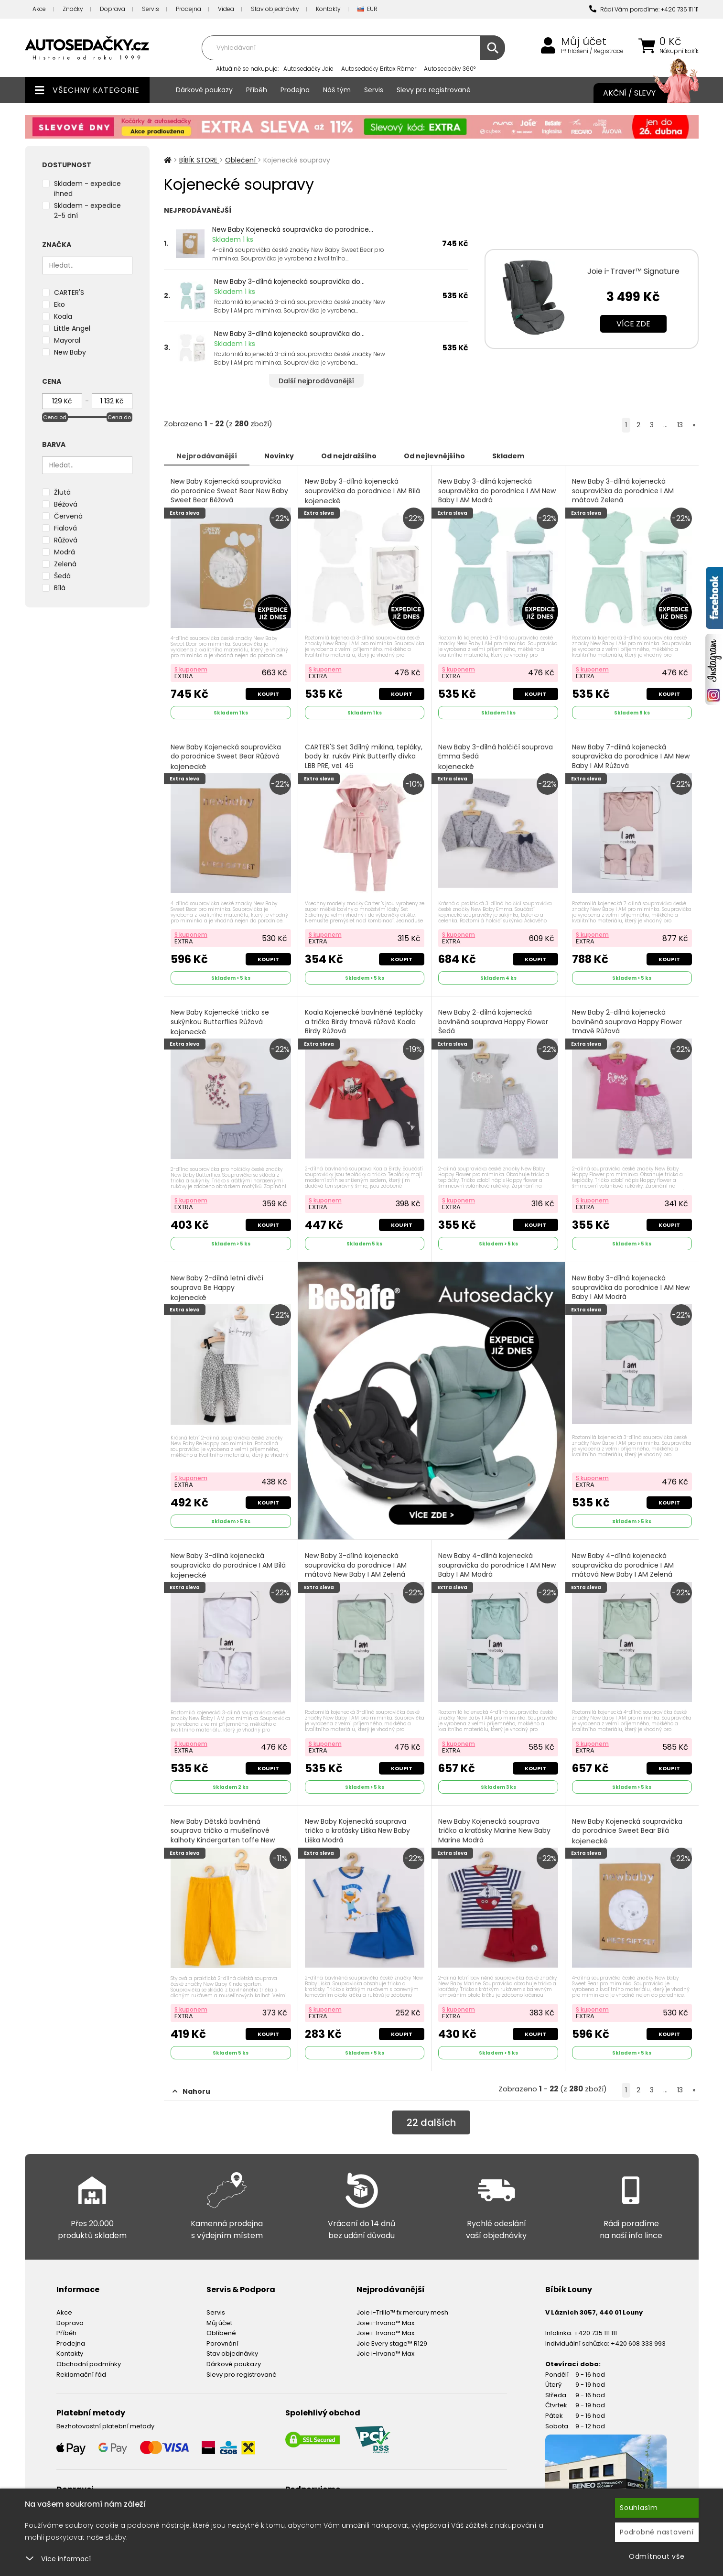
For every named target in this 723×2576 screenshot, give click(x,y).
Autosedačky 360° (449, 69)
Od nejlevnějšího (434, 456)
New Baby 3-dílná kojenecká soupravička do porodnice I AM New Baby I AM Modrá (497, 496)
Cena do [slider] (119, 417)
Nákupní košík (679, 51)
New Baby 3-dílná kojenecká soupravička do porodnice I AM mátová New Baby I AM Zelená (356, 1570)
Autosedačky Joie (308, 69)
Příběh (256, 90)
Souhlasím (639, 2507)
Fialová (65, 528)
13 (680, 425)
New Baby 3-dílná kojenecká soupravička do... (289, 281)
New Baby (70, 352)
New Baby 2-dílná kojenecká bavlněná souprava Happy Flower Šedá (493, 1027)
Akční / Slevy (641, 93)
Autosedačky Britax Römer (378, 69)
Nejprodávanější (206, 456)
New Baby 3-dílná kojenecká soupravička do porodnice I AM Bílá (362, 491)
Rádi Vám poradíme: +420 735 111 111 (644, 9)
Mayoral (67, 340)
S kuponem (190, 669)
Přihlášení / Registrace (592, 51)
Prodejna (188, 9)
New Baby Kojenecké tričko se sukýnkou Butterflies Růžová (220, 1022)
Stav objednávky (275, 9)
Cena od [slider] (54, 417)
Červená (68, 516)
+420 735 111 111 (595, 2333)
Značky (73, 9)
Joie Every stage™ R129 (391, 2343)
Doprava (112, 9)
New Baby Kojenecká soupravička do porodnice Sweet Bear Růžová (226, 757)
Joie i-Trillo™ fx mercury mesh (402, 2312)
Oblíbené (221, 2333)
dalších (431, 2122)
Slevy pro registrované (434, 90)
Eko (59, 304)
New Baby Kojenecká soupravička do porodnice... (292, 229)
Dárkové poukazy (204, 90)
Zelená (65, 564)
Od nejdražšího (349, 456)
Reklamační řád (81, 2374)
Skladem (508, 456)
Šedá (62, 576)
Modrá (64, 552)
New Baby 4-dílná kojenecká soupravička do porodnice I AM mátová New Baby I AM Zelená (623, 1570)
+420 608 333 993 (638, 2343)
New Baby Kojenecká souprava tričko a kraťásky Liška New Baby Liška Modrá (357, 1836)
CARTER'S (69, 292)
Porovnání (222, 2343)
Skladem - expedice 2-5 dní (87, 210)
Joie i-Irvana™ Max (385, 2322)
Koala (63, 316)
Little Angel (72, 328)
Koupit (268, 694)
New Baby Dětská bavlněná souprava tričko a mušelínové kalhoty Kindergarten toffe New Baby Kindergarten (223, 1840)
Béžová (65, 504)
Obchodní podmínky (88, 2364)
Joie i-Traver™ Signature (633, 271)
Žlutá (62, 492)
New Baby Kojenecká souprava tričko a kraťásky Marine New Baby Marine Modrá (494, 1836)
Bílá (59, 588)
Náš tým (337, 90)
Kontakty (328, 9)
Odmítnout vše (657, 2556)
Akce (39, 9)
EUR (367, 9)
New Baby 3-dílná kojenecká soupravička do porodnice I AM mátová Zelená (623, 496)
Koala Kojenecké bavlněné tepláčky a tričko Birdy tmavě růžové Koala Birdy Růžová (364, 1027)
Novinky (279, 456)
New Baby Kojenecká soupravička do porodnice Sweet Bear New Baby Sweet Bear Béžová (229, 496)
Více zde (633, 323)
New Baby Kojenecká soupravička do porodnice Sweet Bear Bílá (627, 1831)
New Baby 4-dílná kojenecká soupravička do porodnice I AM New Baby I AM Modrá (497, 1570)
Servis (150, 9)
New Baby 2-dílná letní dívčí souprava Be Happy (217, 1288)
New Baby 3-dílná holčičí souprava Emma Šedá (495, 757)
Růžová (65, 540)
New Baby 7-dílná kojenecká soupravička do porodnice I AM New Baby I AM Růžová (631, 762)
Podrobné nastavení (657, 2532)
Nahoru (191, 2091)
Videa (226, 9)
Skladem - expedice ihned (87, 188)
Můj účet (583, 41)
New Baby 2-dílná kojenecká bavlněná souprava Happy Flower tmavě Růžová (627, 1027)
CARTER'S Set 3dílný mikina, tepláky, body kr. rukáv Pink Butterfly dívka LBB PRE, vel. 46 (363, 762)
